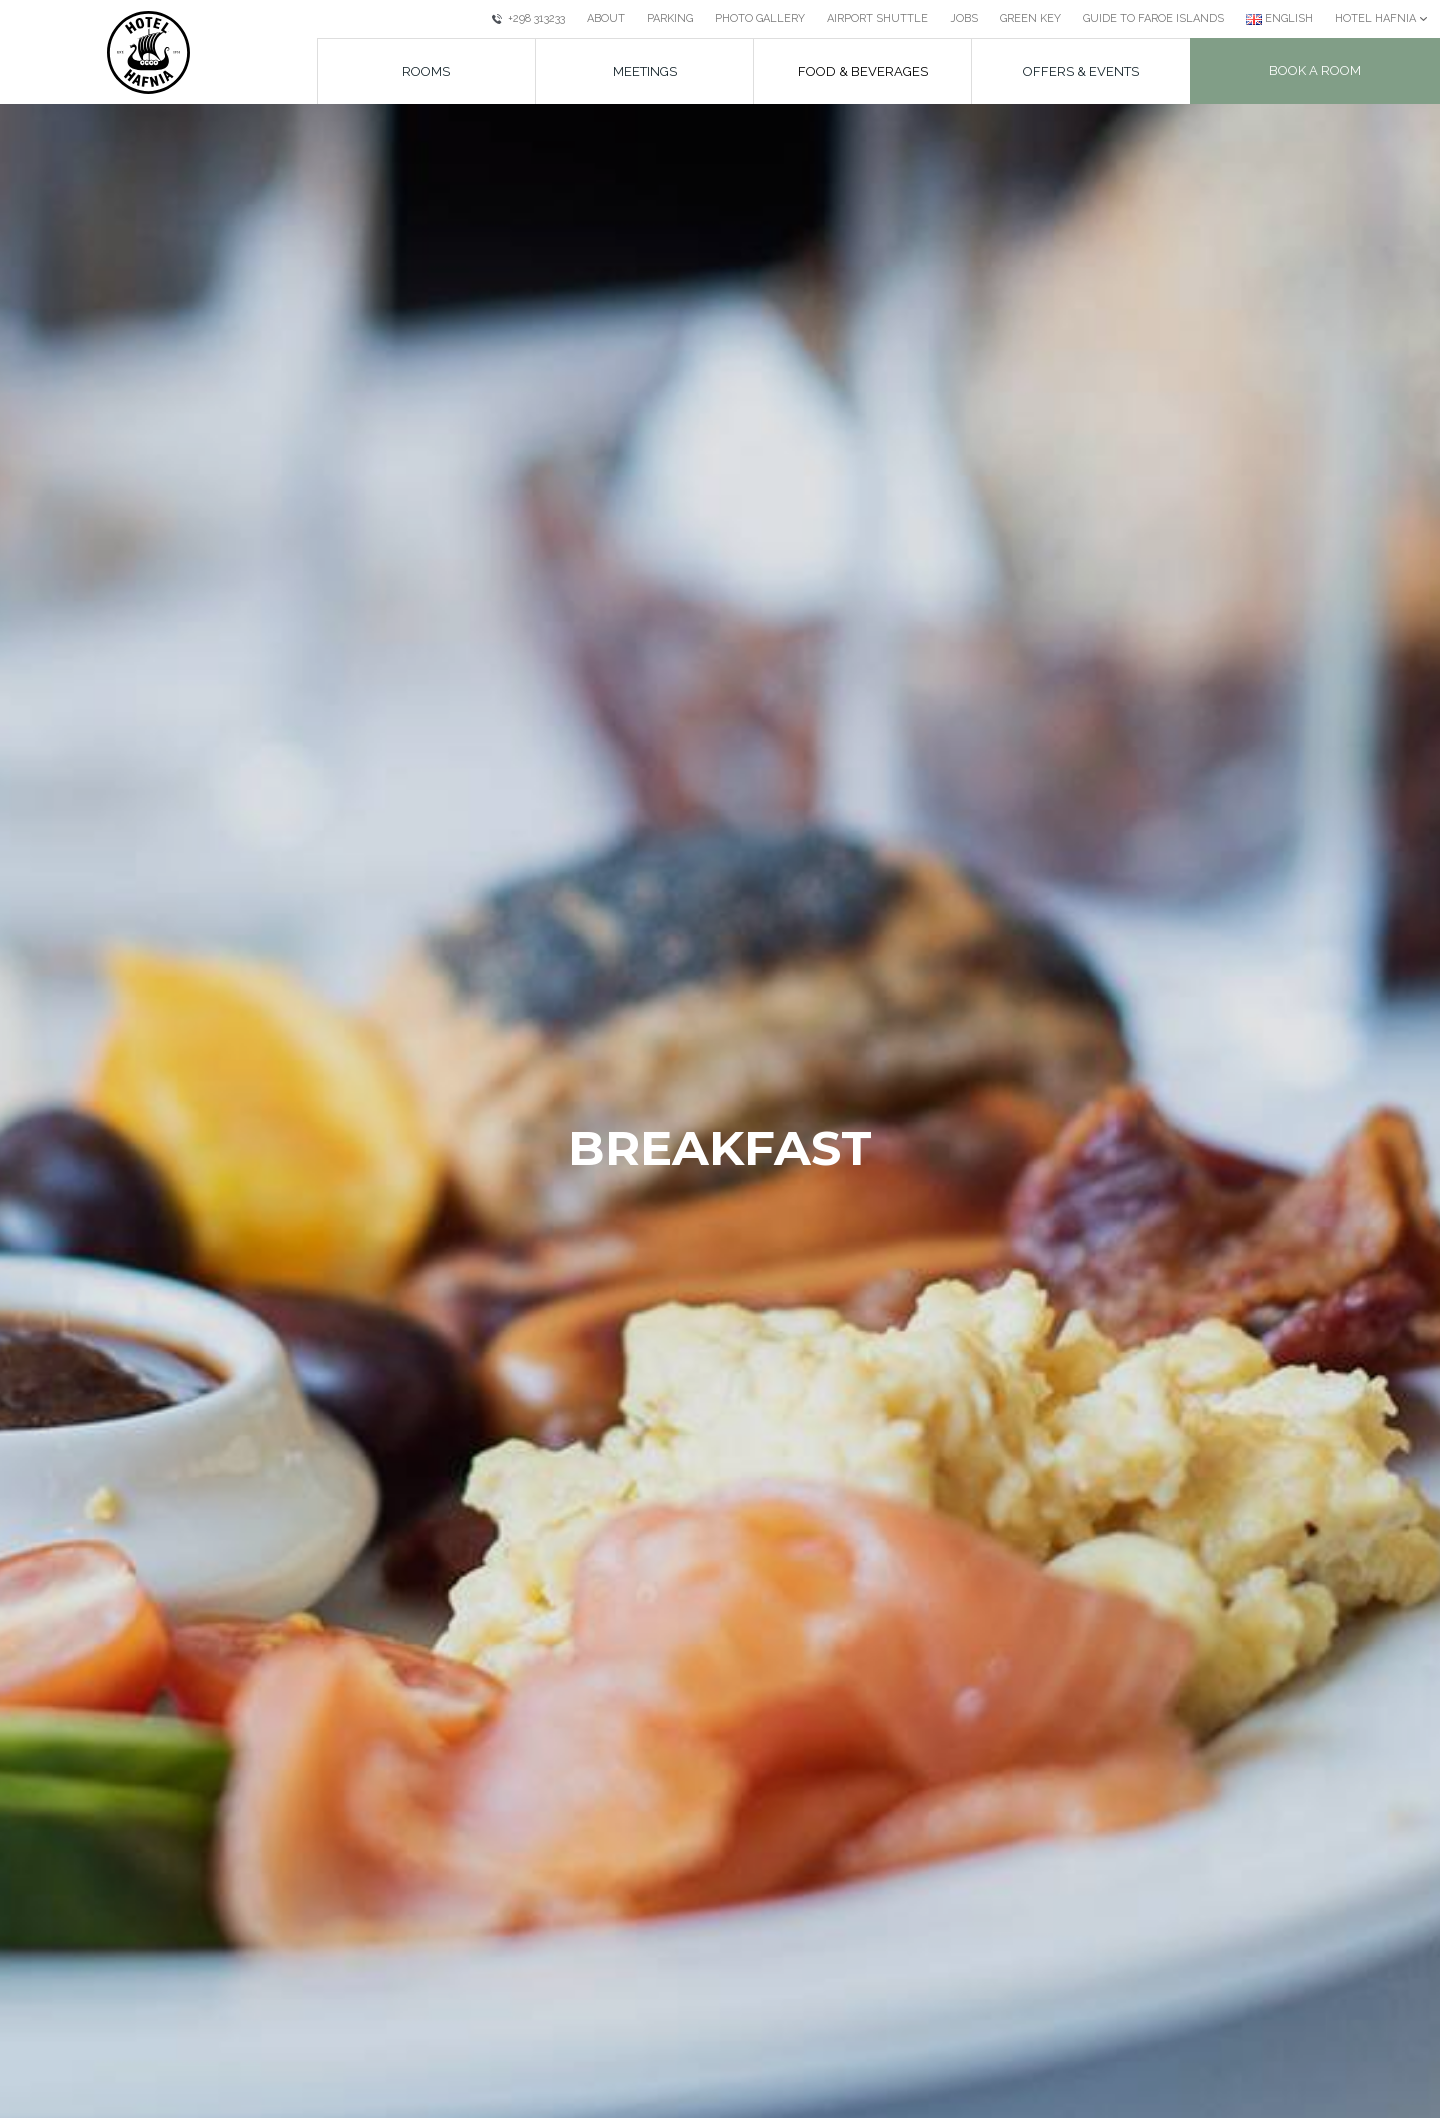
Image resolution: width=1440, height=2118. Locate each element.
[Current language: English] (1279, 19)
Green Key (1030, 18)
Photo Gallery (760, 18)
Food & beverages (863, 71)
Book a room (1315, 70)
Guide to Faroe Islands (1153, 18)
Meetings (645, 71)
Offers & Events (1081, 71)
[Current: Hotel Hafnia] (1381, 19)
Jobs (964, 18)
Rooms (426, 71)
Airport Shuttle (877, 18)
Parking (670, 18)
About (606, 18)
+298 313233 (528, 18)
